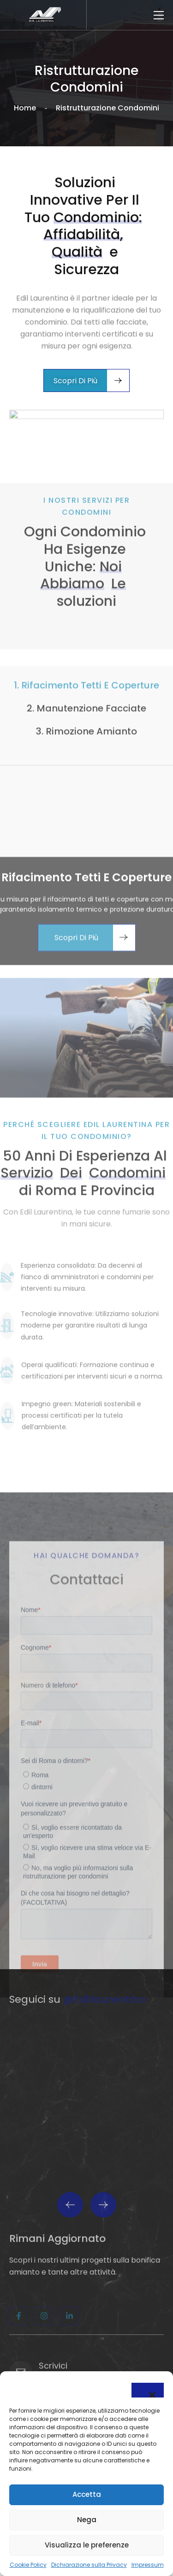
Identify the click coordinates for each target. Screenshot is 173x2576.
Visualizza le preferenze (87, 2545)
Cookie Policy (28, 2565)
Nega (86, 2519)
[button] (147, 2390)
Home (25, 108)
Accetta (86, 2494)
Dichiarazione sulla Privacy (89, 2565)
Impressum (147, 2565)
